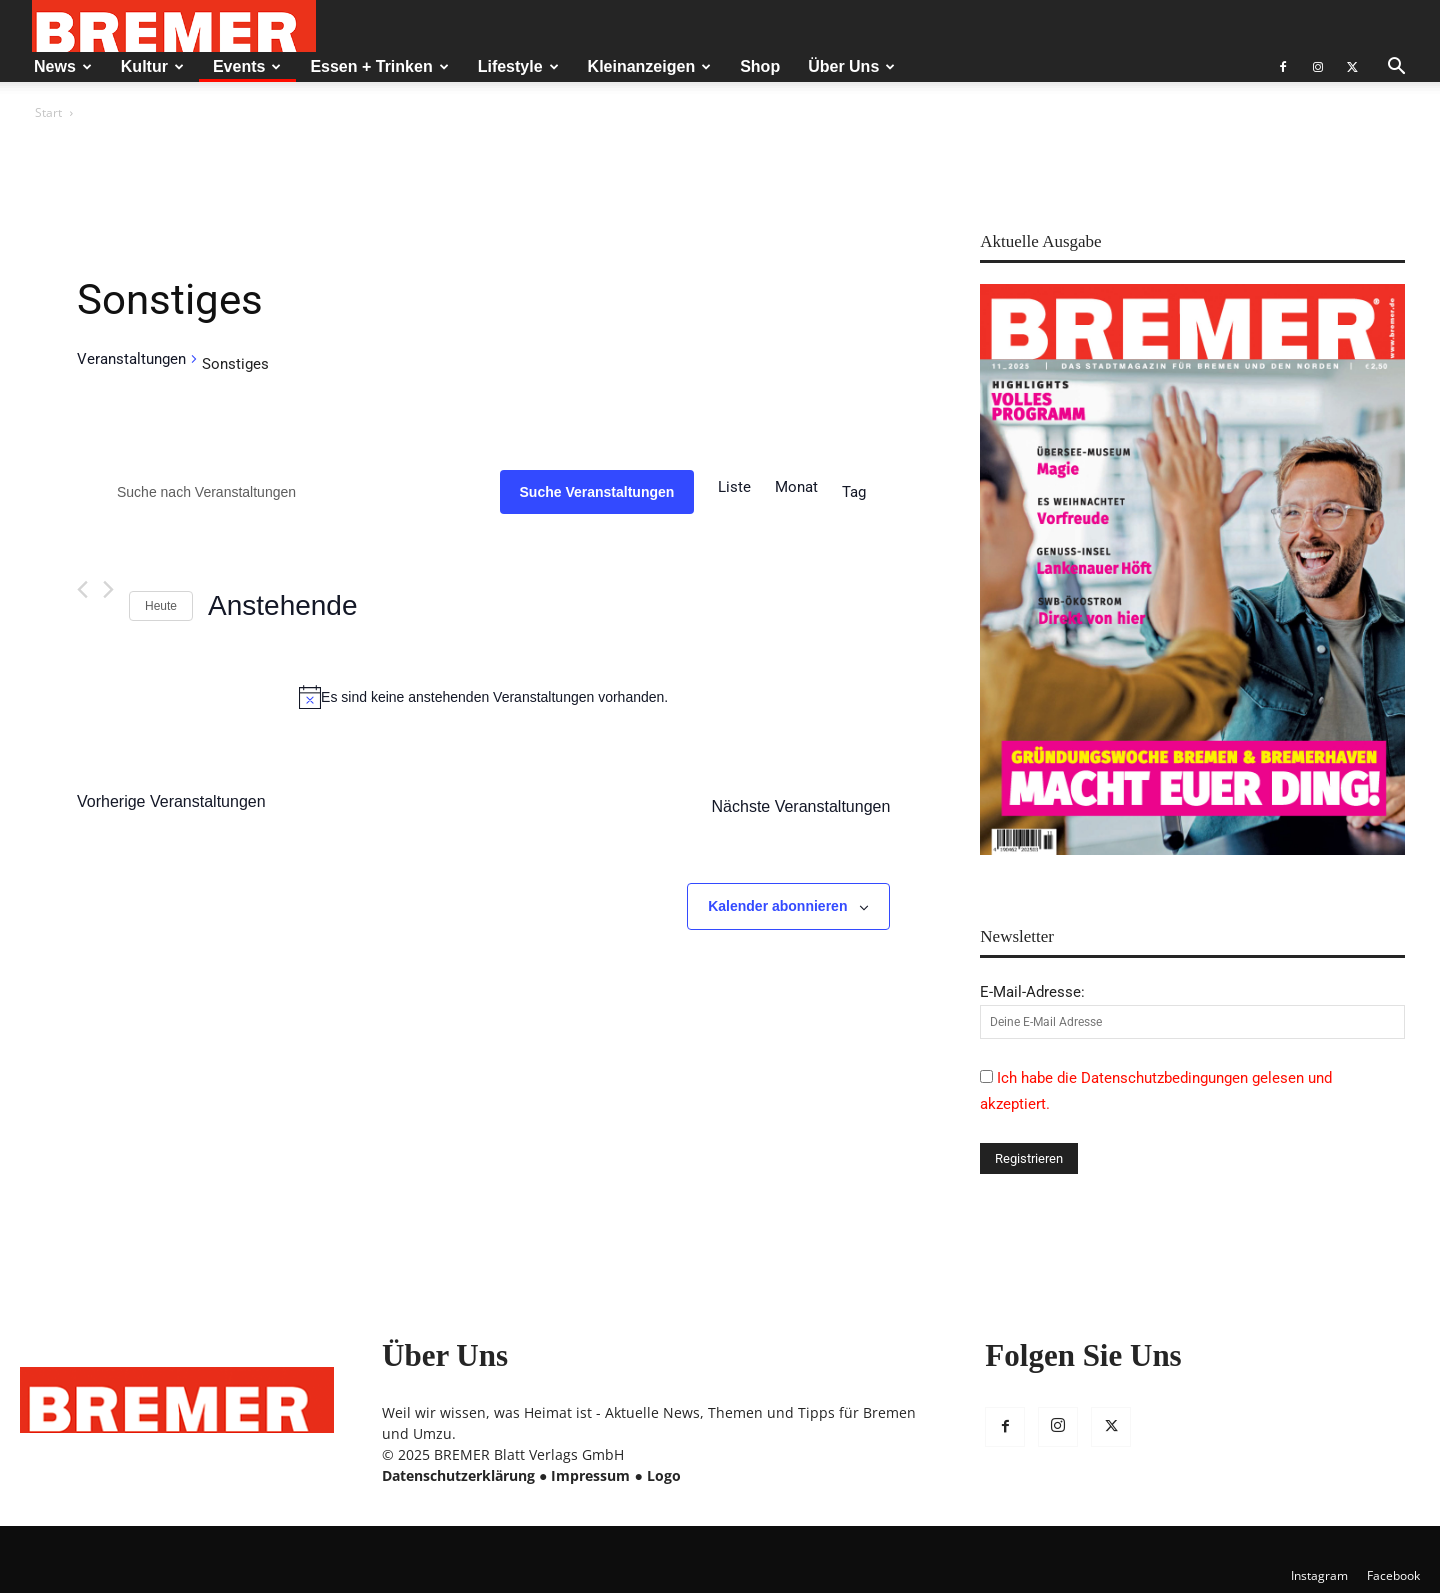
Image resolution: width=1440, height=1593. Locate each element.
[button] (1396, 68)
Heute (161, 606)
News (63, 66)
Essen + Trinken (379, 66)
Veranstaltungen (131, 359)
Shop (760, 66)
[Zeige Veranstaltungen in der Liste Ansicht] (734, 487)
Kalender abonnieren (777, 906)
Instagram (1319, 1575)
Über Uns (851, 66)
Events (247, 66)
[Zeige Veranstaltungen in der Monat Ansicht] (796, 487)
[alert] (483, 697)
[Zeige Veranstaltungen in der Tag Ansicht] (854, 492)
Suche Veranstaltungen (597, 492)
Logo (664, 1475)
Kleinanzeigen (650, 66)
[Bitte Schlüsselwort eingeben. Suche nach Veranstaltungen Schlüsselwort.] (288, 492)
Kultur (152, 66)
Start (48, 112)
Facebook (1393, 1575)
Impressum (590, 1475)
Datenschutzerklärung (458, 1475)
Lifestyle (518, 66)
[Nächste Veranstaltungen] (108, 589)
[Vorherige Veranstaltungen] (82, 589)
